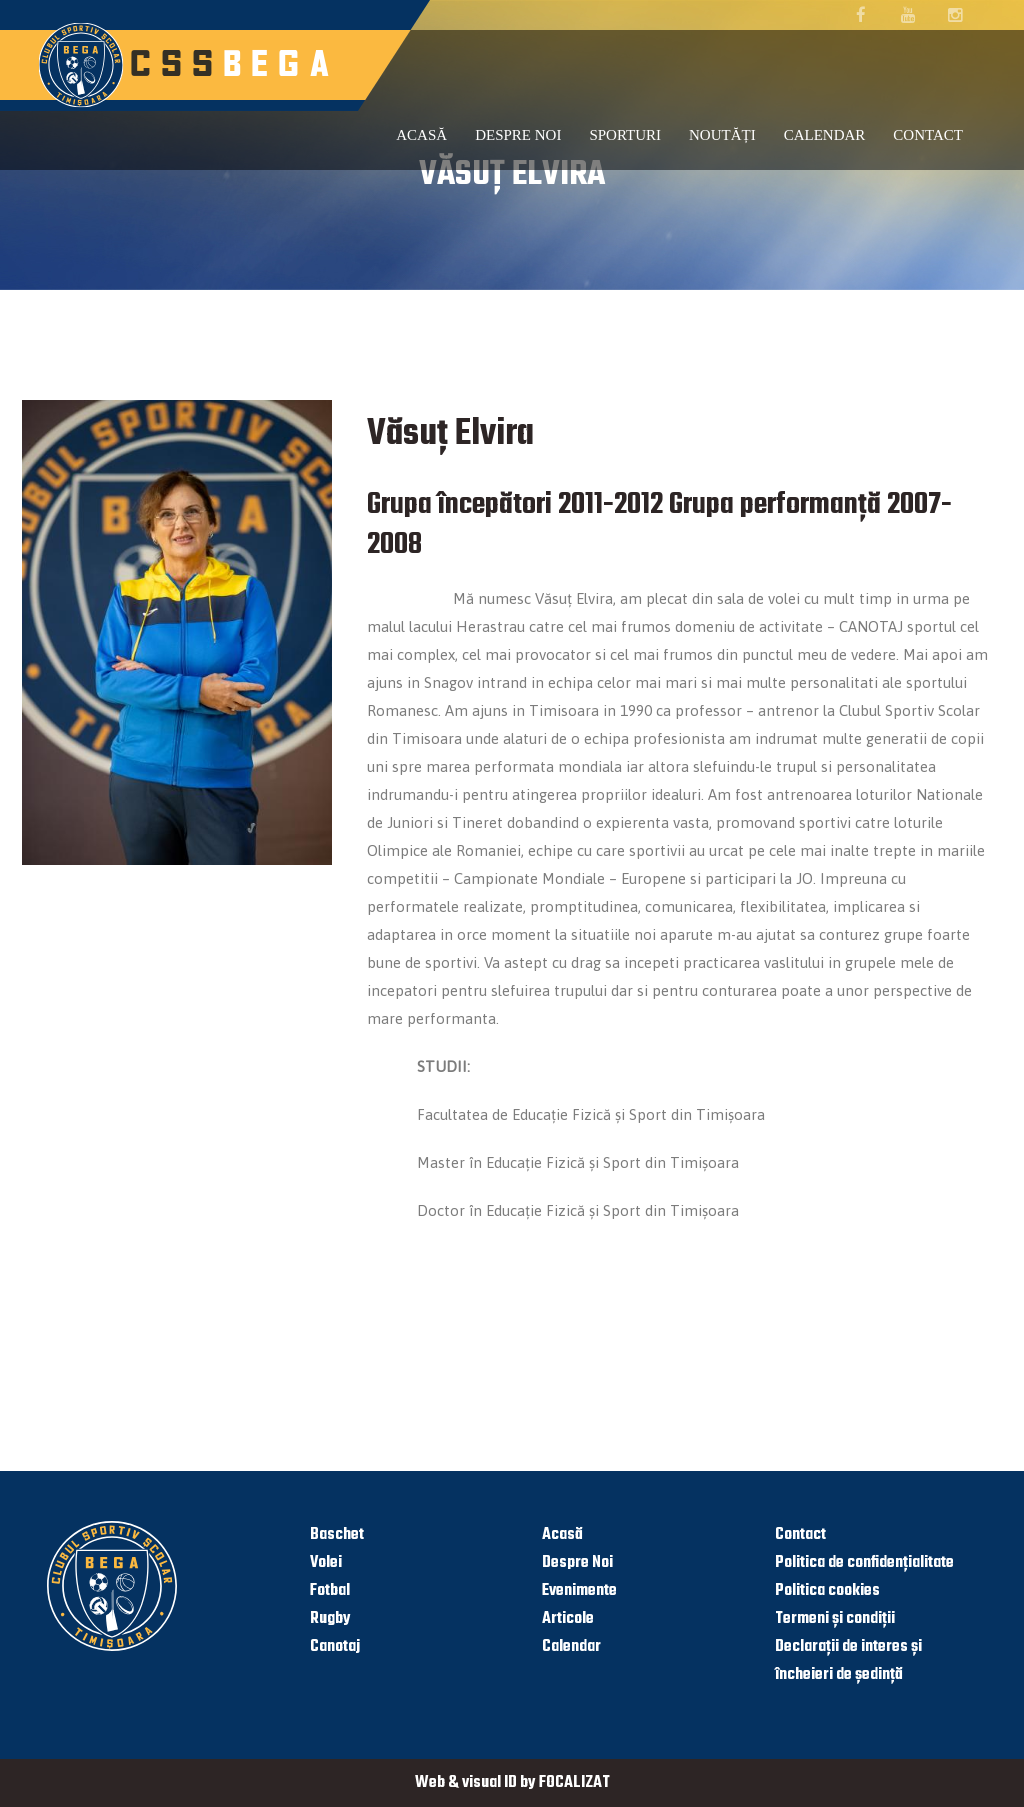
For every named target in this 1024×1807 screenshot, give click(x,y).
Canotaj (335, 1647)
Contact (928, 135)
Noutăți (722, 135)
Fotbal (330, 1591)
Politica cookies (827, 1591)
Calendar (825, 135)
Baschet (337, 1535)
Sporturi (625, 135)
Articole (568, 1619)
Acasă (421, 135)
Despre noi (518, 135)
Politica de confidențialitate (864, 1563)
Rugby (330, 1619)
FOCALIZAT (574, 1783)
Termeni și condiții (835, 1619)
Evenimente (579, 1591)
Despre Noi (577, 1563)
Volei (326, 1563)
